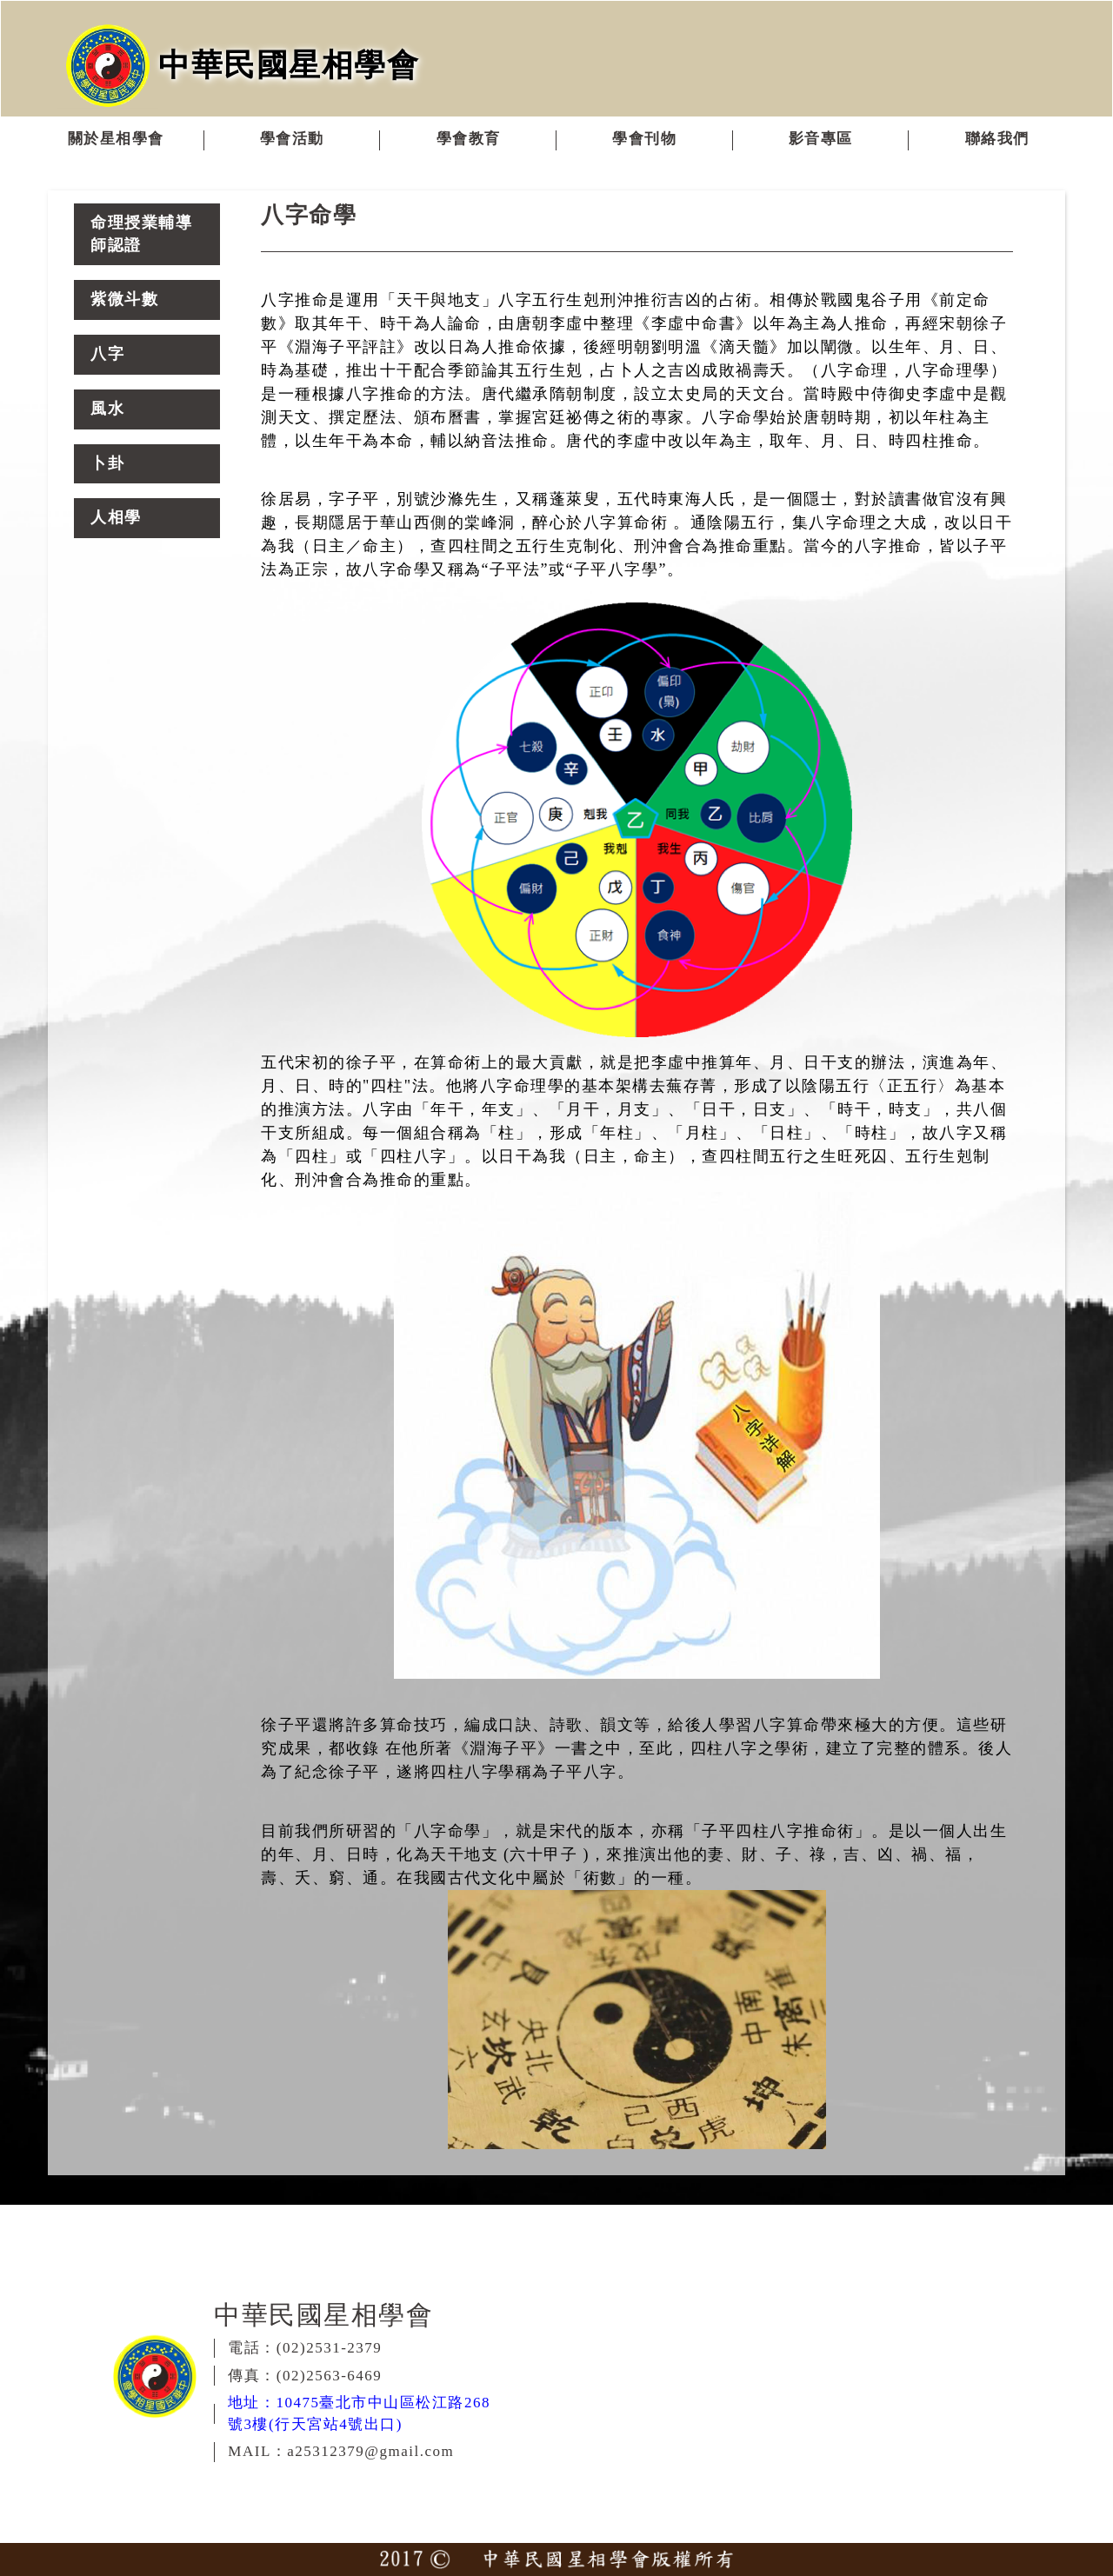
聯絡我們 (997, 138)
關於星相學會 (116, 138)
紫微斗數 (124, 299)
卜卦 (107, 463)
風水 (107, 408)
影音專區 (821, 138)
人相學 (116, 517)
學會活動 (292, 138)
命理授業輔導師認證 (141, 234)
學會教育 (469, 138)
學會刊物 (644, 138)
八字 (107, 354)
